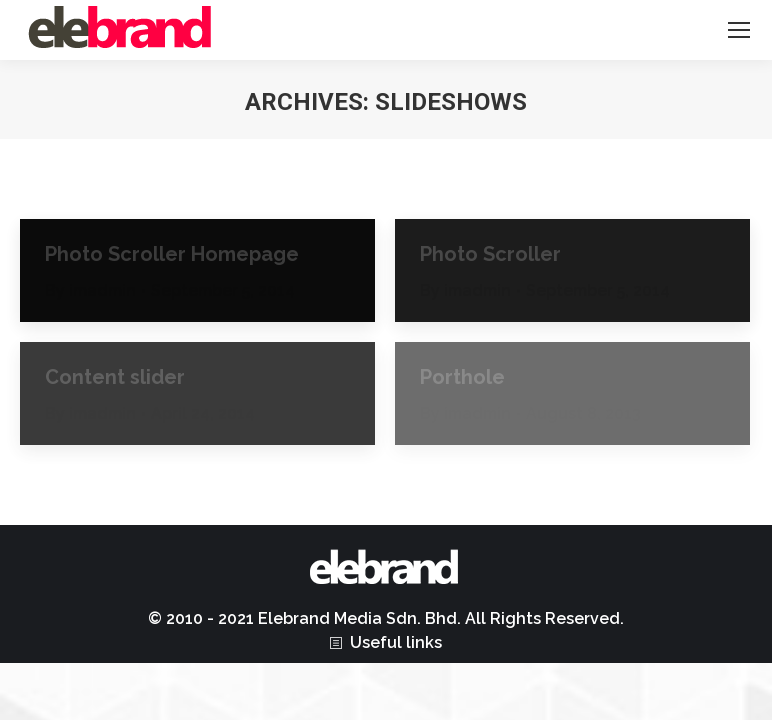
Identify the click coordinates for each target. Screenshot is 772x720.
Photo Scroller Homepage (172, 254)
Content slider (115, 377)
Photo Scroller (490, 254)
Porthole (462, 377)
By (90, 290)
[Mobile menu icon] (739, 30)
